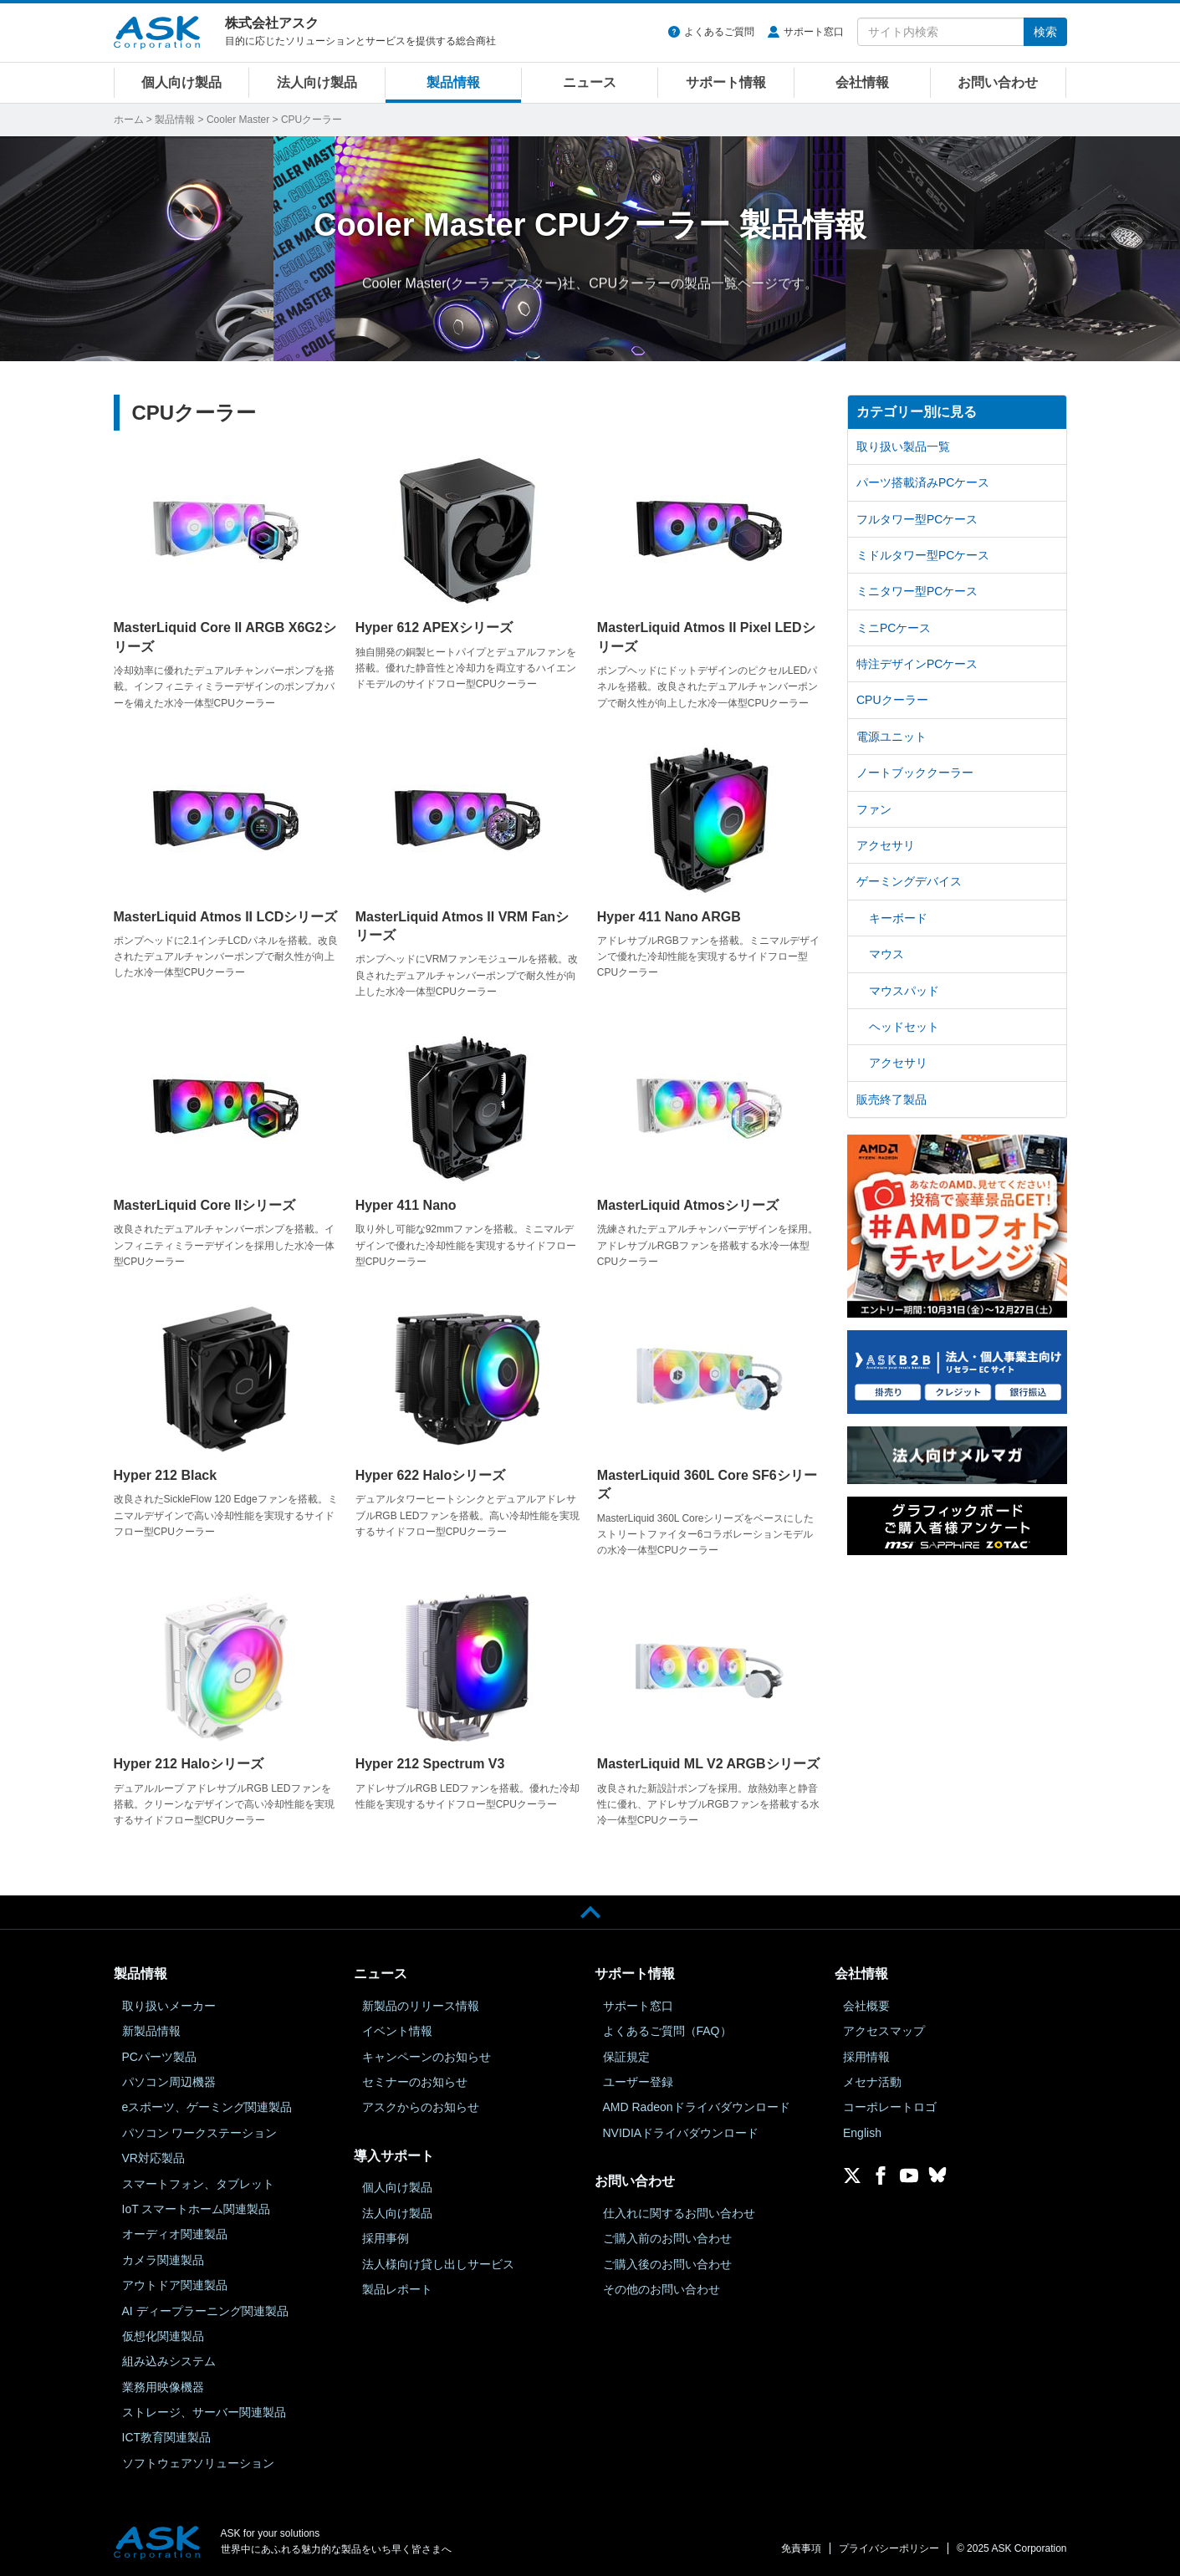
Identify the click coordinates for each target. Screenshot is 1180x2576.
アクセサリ (885, 845)
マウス (886, 954)
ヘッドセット (904, 1026)
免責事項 (801, 2548)
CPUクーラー (892, 699)
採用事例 (385, 2238)
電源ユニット (891, 736)
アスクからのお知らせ (420, 2107)
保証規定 (626, 2056)
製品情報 (453, 82)
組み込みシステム (169, 2361)
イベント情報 (397, 2031)
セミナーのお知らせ (414, 2082)
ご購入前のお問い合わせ (667, 2238)
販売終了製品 (891, 1099)
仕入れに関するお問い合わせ (679, 2213)
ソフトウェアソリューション (198, 2463)
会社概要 (866, 2005)
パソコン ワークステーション (200, 2133)
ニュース (589, 82)
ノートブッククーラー (914, 772)
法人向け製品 (317, 82)
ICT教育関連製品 (167, 2437)
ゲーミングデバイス (909, 881)
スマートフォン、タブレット (198, 2184)
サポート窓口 (814, 32)
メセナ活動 (872, 2082)
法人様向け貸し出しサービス (438, 2264)
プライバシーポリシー (889, 2548)
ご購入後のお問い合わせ (667, 2264)
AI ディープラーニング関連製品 (205, 2311)
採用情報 (866, 2056)
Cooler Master (238, 119)
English (862, 2133)
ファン (873, 809)
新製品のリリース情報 (420, 2005)
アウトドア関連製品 (174, 2285)
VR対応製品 (153, 2158)
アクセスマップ (884, 2031)
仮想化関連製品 (163, 2336)
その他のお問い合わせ (661, 2289)
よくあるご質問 (719, 32)
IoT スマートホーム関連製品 (196, 2209)
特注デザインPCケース (917, 664)
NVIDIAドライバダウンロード (681, 2133)
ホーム (129, 119)
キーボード (898, 918)
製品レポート (397, 2289)
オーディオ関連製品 (174, 2234)
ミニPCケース (893, 628)
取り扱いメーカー (169, 2005)
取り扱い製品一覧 (903, 446)
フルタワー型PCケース (917, 519)
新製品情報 (151, 2031)
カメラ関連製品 (163, 2260)
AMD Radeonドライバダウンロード (696, 2107)
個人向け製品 (181, 82)
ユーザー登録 (638, 2082)
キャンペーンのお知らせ (426, 2056)
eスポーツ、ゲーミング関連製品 (207, 2107)
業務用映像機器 (163, 2387)
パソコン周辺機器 (169, 2082)
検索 (1045, 31)
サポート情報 (726, 82)
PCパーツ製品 (159, 2056)
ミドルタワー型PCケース (922, 555)
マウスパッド (904, 990)
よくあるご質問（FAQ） (667, 2031)
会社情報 (862, 82)
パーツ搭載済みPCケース (922, 482)
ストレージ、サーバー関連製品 (204, 2412)
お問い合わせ (998, 82)
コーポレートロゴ (890, 2107)
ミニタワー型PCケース (917, 591)
